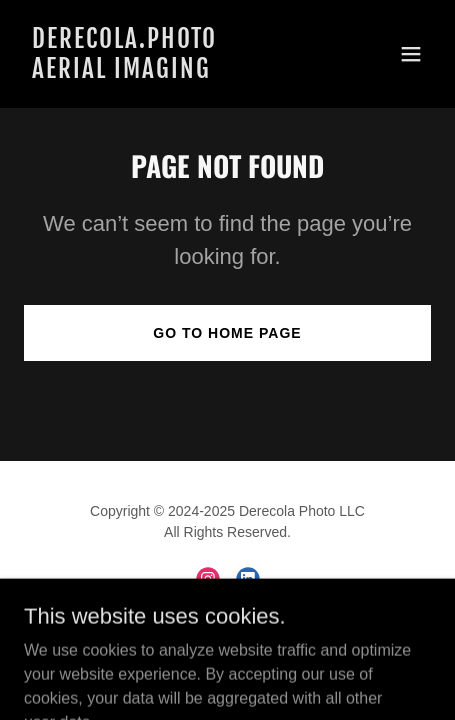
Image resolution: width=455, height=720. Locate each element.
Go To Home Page (227, 333)
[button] (411, 54)
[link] (166, 72)
